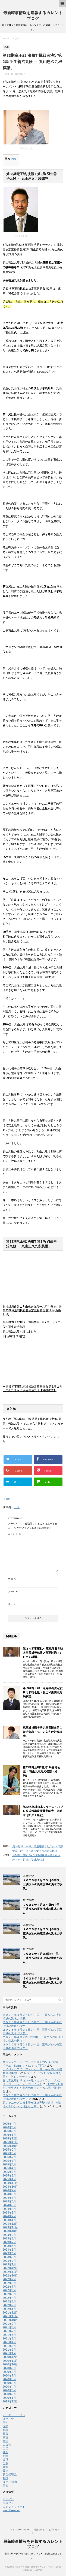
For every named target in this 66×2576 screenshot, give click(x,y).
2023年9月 (9, 2234)
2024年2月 (9, 2216)
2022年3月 (9, 2301)
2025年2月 (9, 2175)
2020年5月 (9, 2382)
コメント (14, 1533)
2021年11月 (10, 2316)
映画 (5, 2437)
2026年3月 (9, 2127)
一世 (17, 1507)
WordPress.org (12, 2510)
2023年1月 (9, 2264)
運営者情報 (39, 2529)
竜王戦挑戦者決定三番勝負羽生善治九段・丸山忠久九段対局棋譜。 (42, 1731)
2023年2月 (9, 2260)
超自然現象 (10, 2474)
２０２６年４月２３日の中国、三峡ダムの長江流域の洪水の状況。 (42, 1933)
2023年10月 (10, 2231)
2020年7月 (9, 2375)
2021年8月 (9, 2327)
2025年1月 (9, 2179)
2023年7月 (9, 2242)
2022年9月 (9, 2279)
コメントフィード (14, 2506)
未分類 (7, 2444)
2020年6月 (9, 2379)
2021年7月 (9, 2331)
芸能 (5, 2467)
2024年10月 (10, 2186)
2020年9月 (9, 2368)
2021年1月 (9, 2353)
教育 (5, 2433)
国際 (5, 2426)
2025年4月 (9, 2168)
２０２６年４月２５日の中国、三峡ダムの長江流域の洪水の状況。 (42, 1884)
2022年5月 (9, 2294)
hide (14, 159)
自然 (5, 2463)
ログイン (8, 2499)
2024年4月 (9, 2208)
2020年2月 (9, 2394)
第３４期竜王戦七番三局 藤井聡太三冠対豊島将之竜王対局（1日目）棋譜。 (43, 1652)
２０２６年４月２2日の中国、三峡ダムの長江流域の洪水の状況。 (42, 1958)
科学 (5, 2455)
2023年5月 (9, 2249)
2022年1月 (9, 2308)
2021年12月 (10, 2312)
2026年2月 (9, 2131)
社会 (5, 2452)
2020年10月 (10, 2364)
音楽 (5, 2485)
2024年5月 (9, 2205)
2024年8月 (9, 2194)
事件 (5, 2422)
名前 (12, 1578)
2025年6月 (9, 2160)
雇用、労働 (10, 2481)
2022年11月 (10, 2271)
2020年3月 (9, 2390)
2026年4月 (9, 2123)
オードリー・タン (14, 2415)
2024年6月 (9, 2201)
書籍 (5, 2441)
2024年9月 (9, 2190)
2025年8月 (9, 2153)
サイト (11, 1604)
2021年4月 (9, 2342)
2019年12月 (10, 2401)
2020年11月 (10, 2360)
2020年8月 (9, 2371)
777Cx (42, 2065)
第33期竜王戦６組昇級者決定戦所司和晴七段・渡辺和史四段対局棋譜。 (42, 1692)
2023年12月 (10, 2223)
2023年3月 (9, 2257)
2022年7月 (9, 2286)
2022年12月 (10, 2268)
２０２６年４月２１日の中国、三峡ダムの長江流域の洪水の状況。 (42, 1982)
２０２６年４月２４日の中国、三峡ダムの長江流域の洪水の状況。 (42, 1909)
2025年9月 (9, 2149)
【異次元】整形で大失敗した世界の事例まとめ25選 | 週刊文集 (33, 2088)
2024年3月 (9, 2212)
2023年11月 (10, 2227)
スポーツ (8, 2418)
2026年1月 (9, 2134)
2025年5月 (9, 2164)
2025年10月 (10, 2145)
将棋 (8, 1499)
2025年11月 (10, 2142)
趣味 (5, 2478)
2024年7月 (9, 2197)
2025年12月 (10, 2138)
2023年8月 (9, 2238)
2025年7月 (9, 2157)
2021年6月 (9, 2334)
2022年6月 (9, 2290)
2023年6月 (9, 2245)
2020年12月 (10, 2357)
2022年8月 (9, 2282)
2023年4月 (9, 2253)
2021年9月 (9, 2323)
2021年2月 (9, 2349)
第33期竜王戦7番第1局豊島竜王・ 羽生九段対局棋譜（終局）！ (41, 1771)
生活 (5, 2448)
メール (13, 1591)
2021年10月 (10, 2319)
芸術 (5, 2470)
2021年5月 (9, 2338)
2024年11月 (10, 2182)
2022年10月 (10, 2275)
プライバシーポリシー (18, 2529)
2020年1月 (9, 2397)
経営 (5, 2459)
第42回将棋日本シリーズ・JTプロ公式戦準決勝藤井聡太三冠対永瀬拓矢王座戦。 (43, 1811)
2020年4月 (9, 2386)
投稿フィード (11, 2503)
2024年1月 (9, 2219)
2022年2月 (9, 2305)
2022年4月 (9, 2297)
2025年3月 (9, 2171)
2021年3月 (9, 2345)
